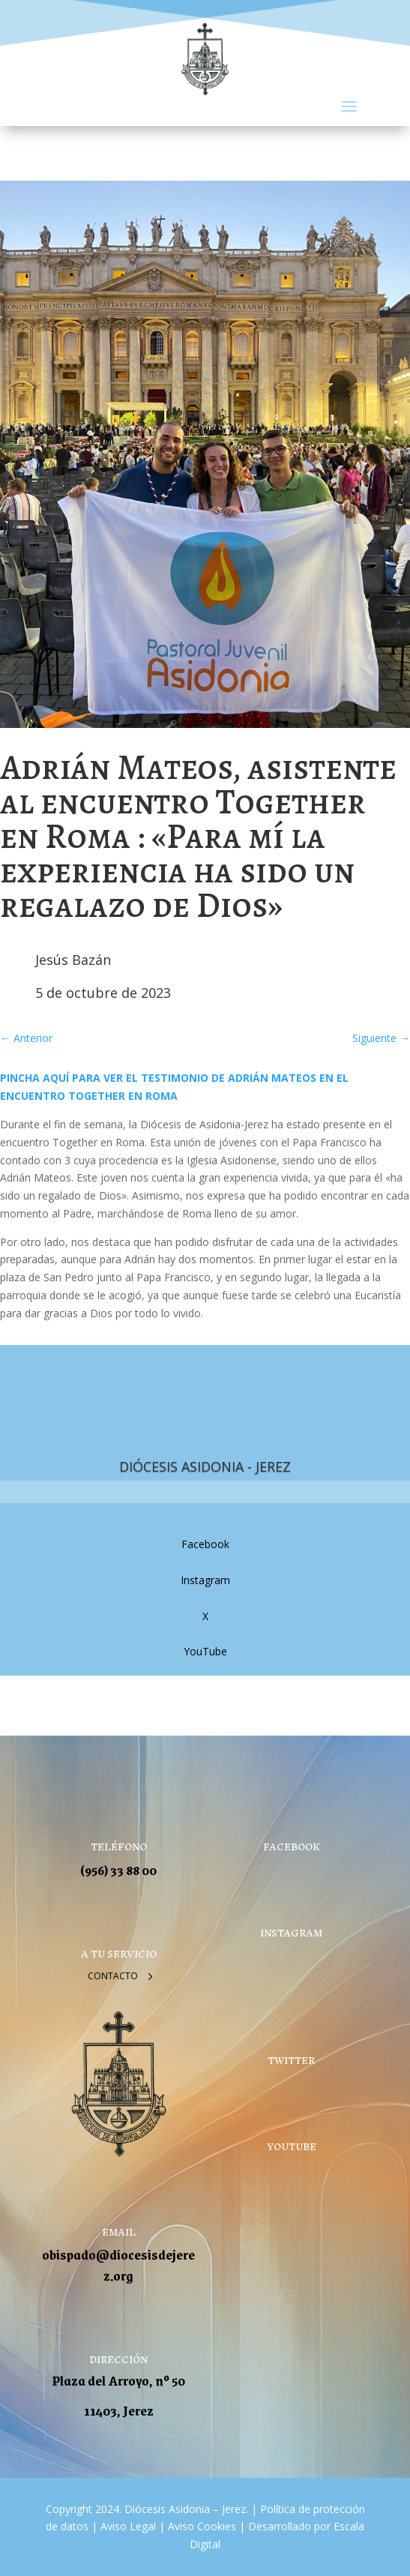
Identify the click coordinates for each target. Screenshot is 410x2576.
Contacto (113, 1975)
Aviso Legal (126, 2526)
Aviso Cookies (200, 2526)
